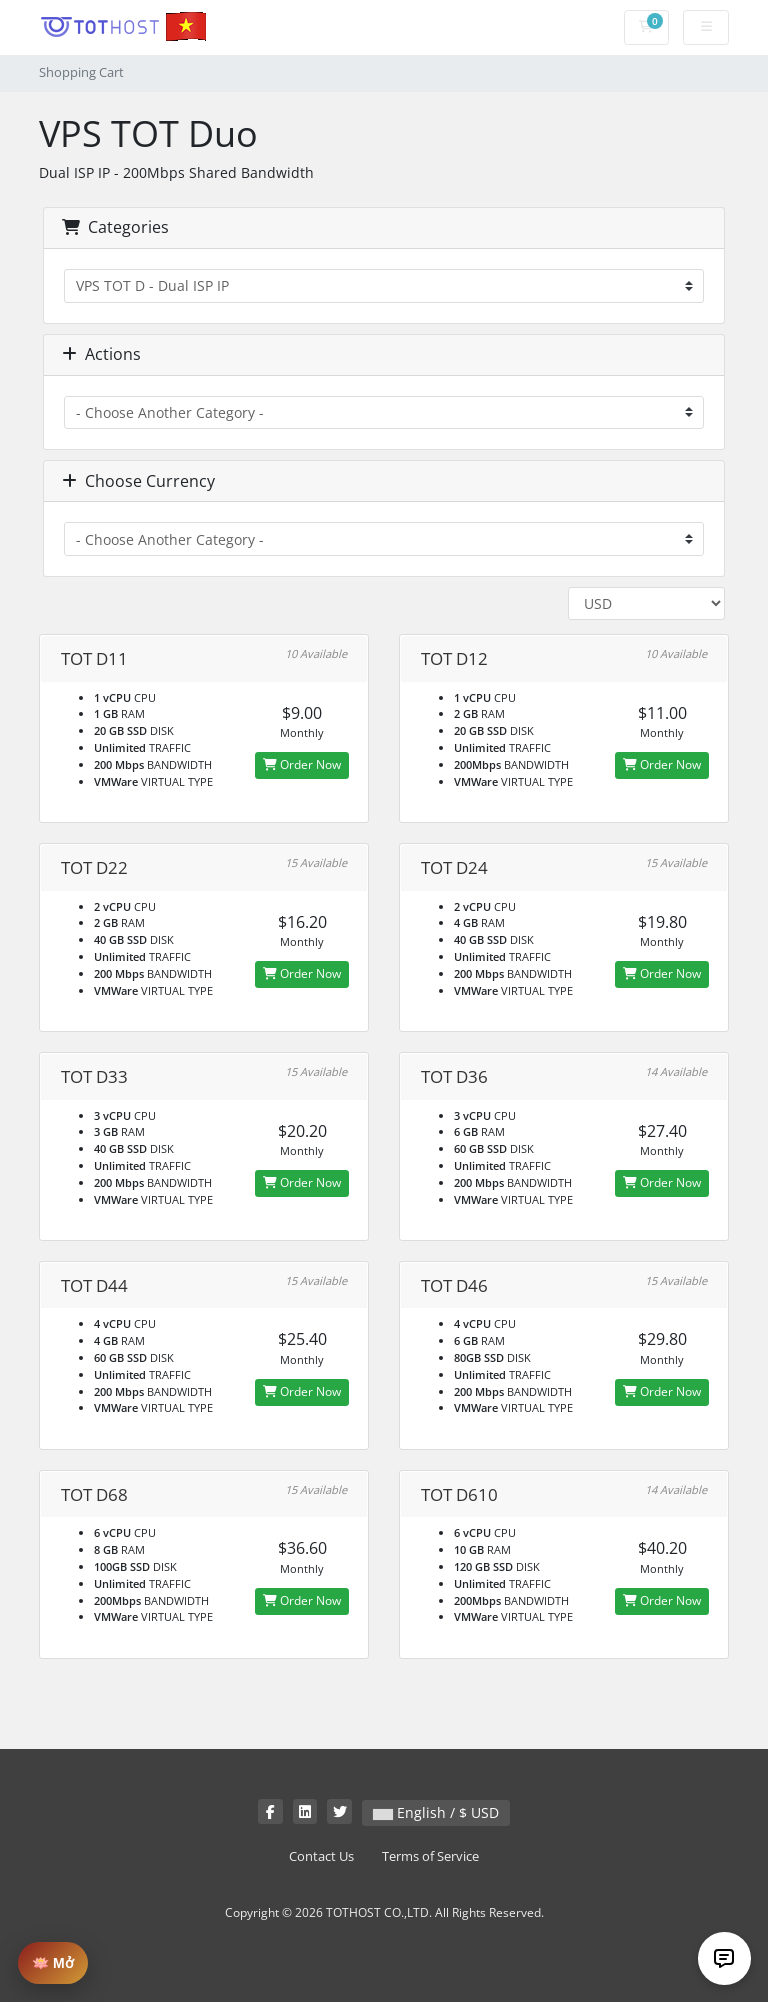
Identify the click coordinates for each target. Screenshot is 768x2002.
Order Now (302, 764)
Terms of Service (430, 1856)
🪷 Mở (53, 1963)
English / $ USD (436, 1812)
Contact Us (321, 1856)
